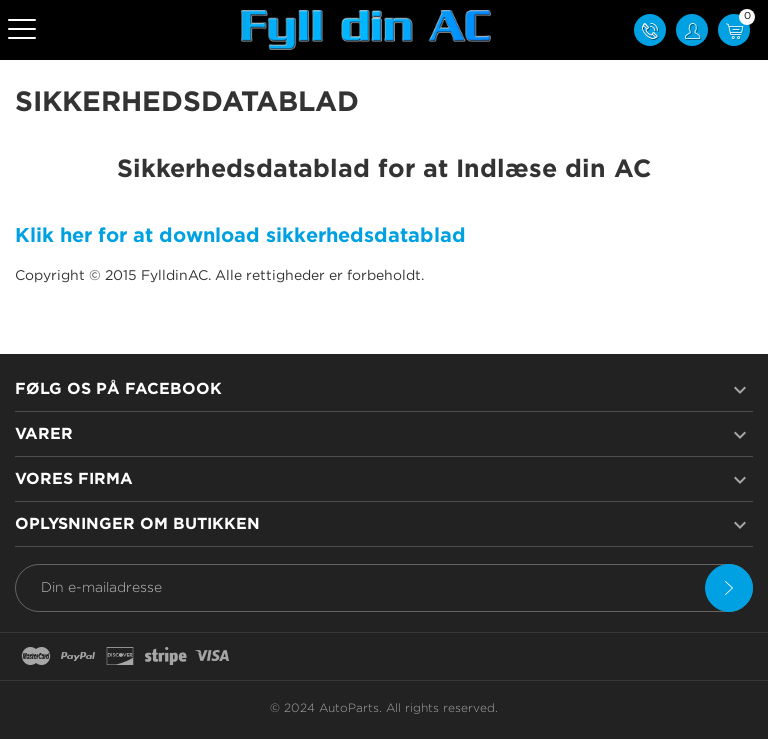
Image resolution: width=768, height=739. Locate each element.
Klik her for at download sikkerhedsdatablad (240, 236)
